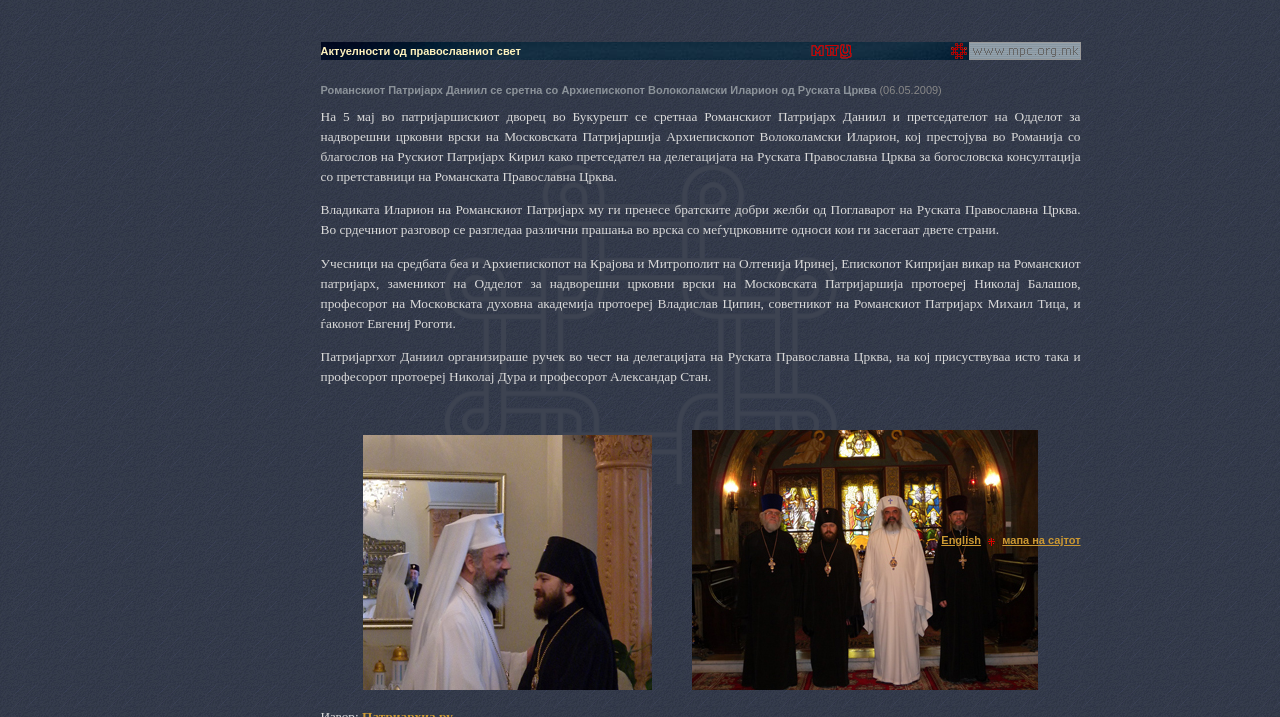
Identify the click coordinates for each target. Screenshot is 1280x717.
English (961, 540)
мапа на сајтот (1041, 540)
